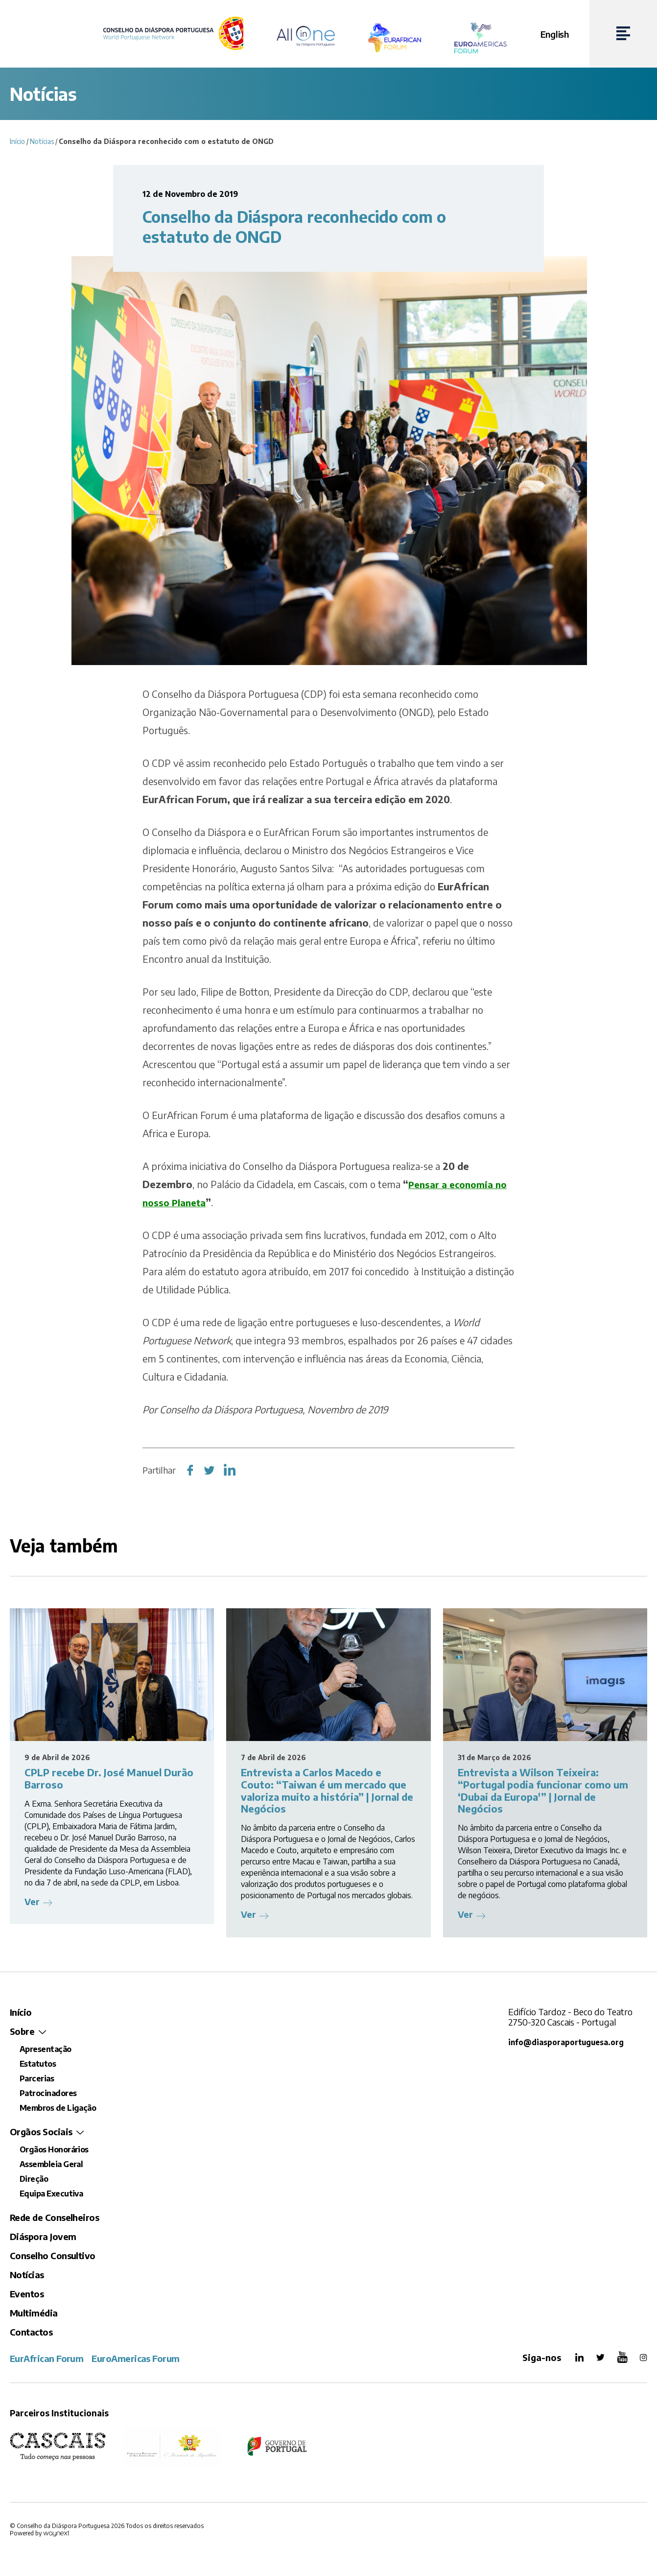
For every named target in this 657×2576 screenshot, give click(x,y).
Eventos (27, 2293)
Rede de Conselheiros (54, 2217)
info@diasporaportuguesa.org (569, 2042)
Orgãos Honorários (54, 2149)
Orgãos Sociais (41, 2131)
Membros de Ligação (58, 2108)
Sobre (22, 2031)
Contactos (31, 2331)
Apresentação (45, 2049)
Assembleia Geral (51, 2164)
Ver (32, 1901)
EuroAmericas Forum (135, 2358)
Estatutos (38, 2064)
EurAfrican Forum (46, 2358)
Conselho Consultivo (52, 2255)
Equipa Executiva (51, 2193)
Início (17, 141)
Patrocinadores (48, 2093)
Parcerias (37, 2078)
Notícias (42, 141)
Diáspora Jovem (43, 2236)
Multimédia (34, 2312)
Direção (34, 2179)
